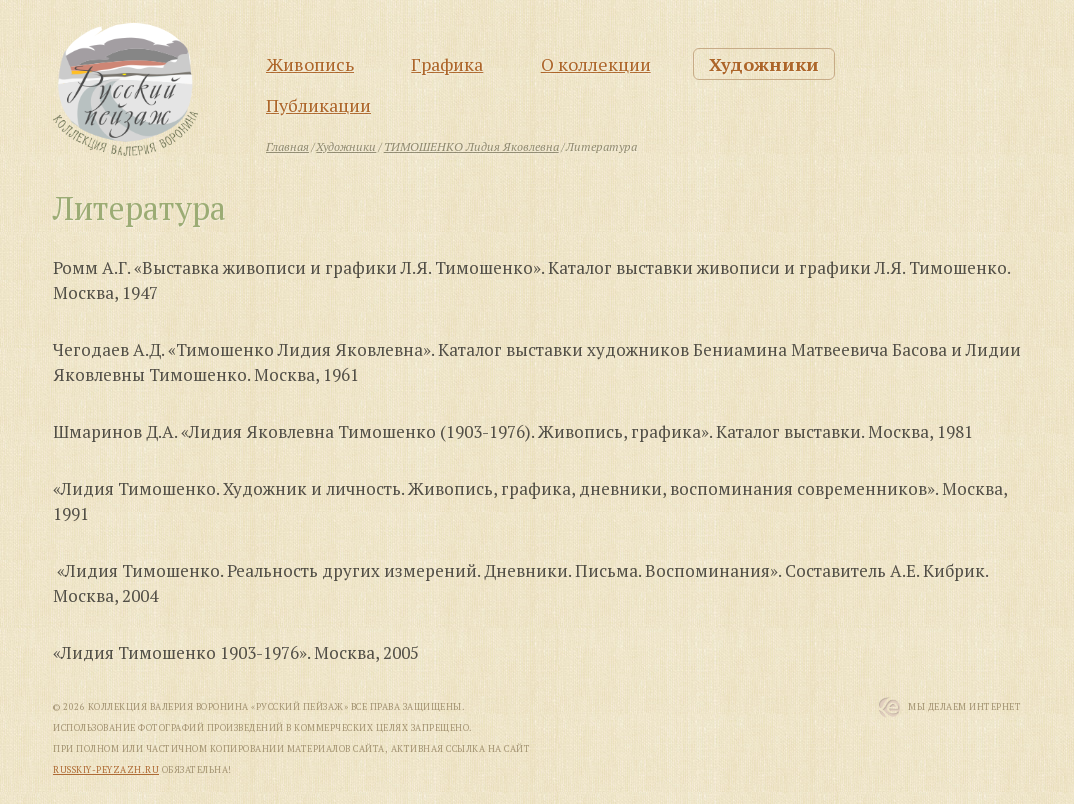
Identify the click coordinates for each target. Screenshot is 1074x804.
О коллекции (596, 64)
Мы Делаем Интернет (964, 707)
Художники (764, 64)
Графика (447, 64)
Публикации (318, 105)
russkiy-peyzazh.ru (106, 770)
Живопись (310, 64)
